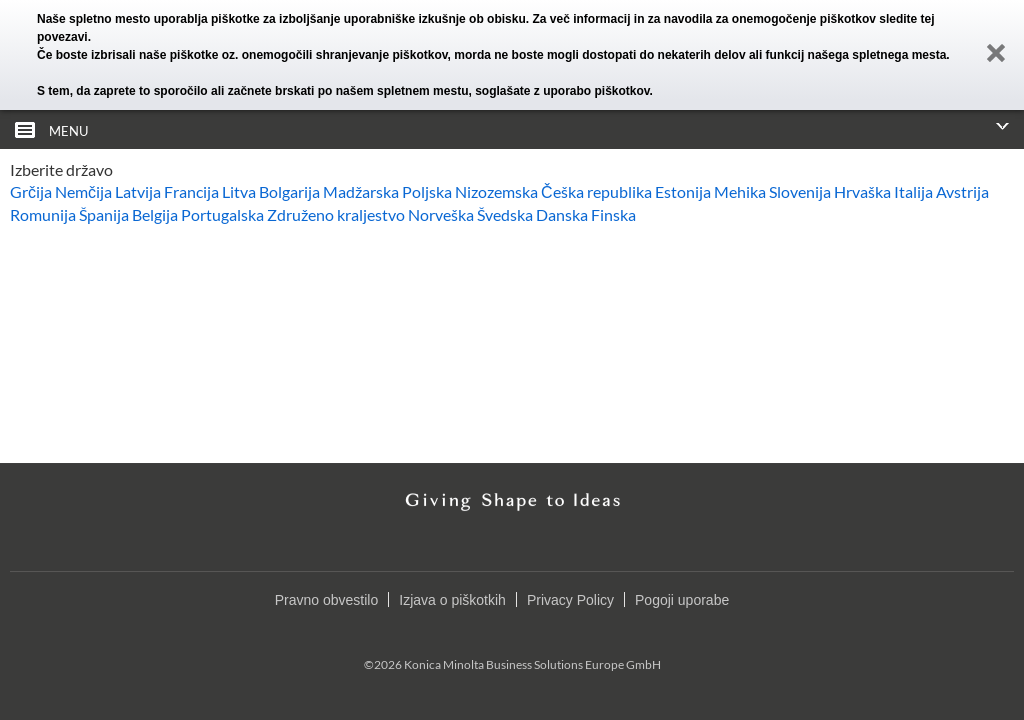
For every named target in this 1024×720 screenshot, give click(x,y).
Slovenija (800, 191)
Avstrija (962, 191)
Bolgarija (289, 191)
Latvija (138, 191)
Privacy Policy (570, 600)
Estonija (683, 191)
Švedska (505, 214)
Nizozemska (496, 191)
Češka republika (596, 191)
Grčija (31, 191)
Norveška (441, 214)
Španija (104, 214)
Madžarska (361, 191)
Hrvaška (862, 191)
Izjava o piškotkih (452, 600)
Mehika (740, 191)
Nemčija (83, 191)
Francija (191, 191)
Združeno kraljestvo (336, 214)
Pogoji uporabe (682, 600)
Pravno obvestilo (327, 600)
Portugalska (222, 214)
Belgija (155, 214)
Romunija (43, 214)
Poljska (427, 191)
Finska (613, 214)
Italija (913, 191)
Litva (239, 191)
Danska (562, 214)
